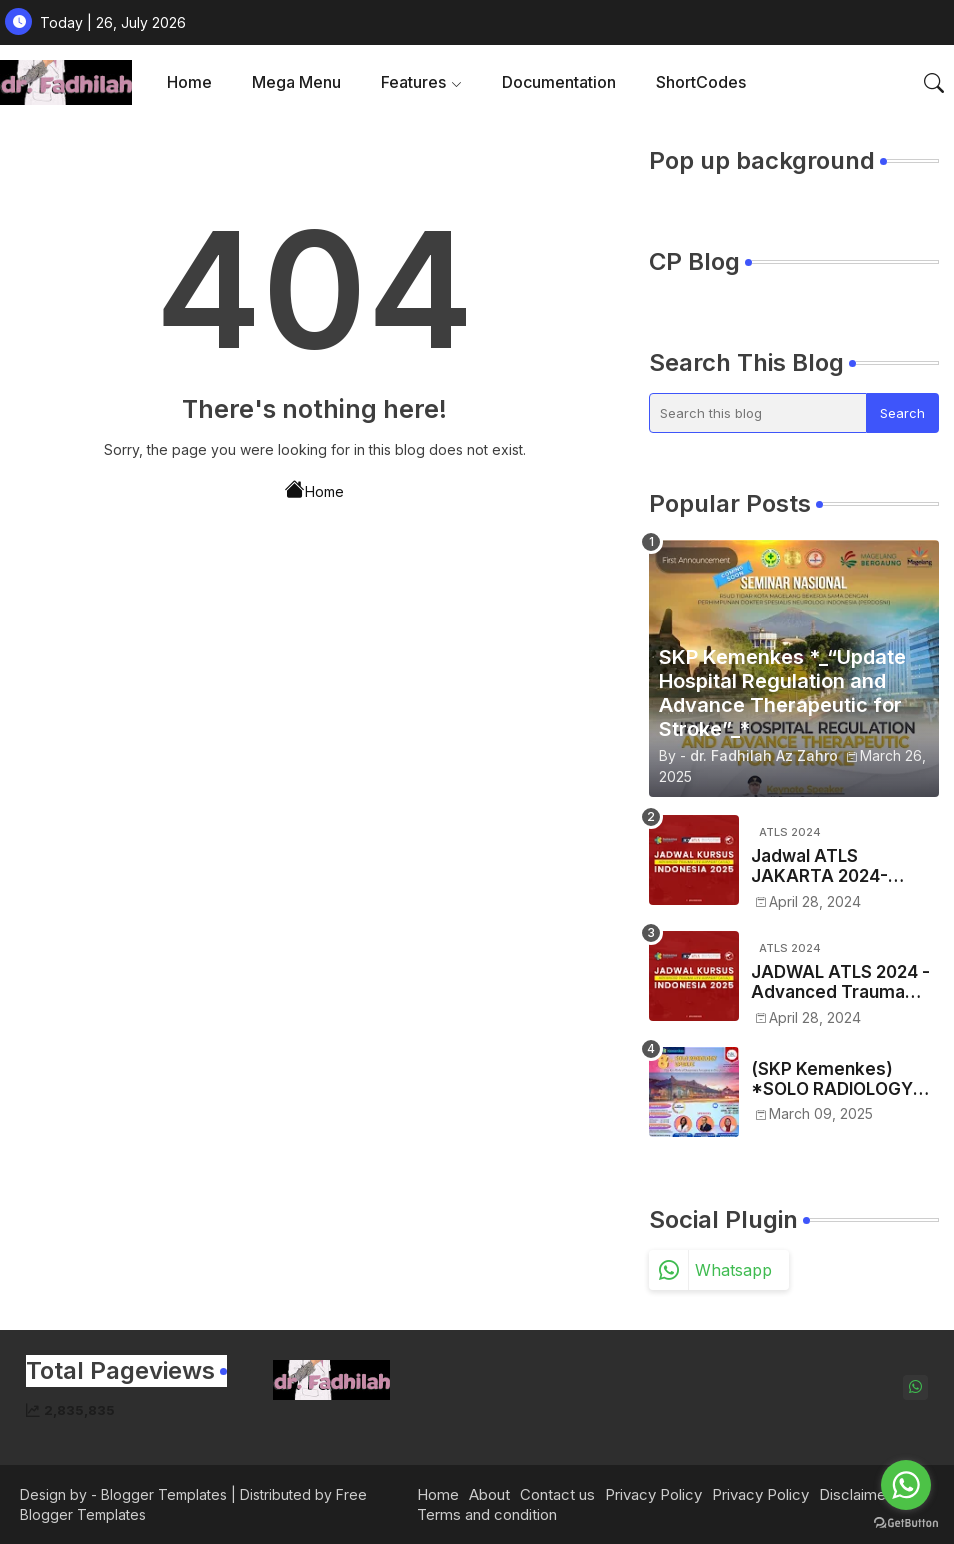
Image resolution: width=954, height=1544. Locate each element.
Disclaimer (855, 1494)
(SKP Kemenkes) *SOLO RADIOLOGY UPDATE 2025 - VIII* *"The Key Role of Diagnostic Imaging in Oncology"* (839, 1079)
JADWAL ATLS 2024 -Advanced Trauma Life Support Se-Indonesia (840, 982)
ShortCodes (701, 82)
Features (413, 82)
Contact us (557, 1494)
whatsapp (733, 1270)
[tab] (189, 82)
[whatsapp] (915, 1387)
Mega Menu (296, 82)
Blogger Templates (164, 1494)
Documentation (559, 82)
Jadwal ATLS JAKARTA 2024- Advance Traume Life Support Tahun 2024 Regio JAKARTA (840, 866)
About (489, 1494)
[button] (934, 83)
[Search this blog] (758, 413)
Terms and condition (487, 1514)
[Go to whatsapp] (906, 1485)
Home (189, 82)
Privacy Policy (653, 1494)
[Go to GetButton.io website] (906, 1523)
